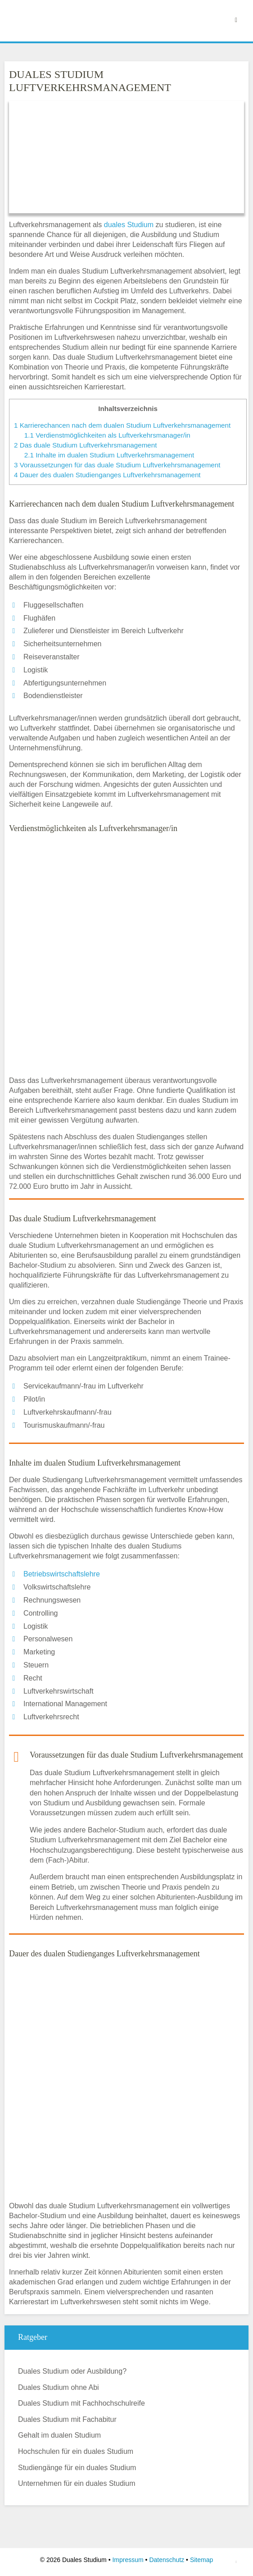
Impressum (127, 2559)
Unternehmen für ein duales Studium (77, 2483)
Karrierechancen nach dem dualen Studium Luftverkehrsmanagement (122, 425)
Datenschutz (166, 2559)
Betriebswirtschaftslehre (61, 1574)
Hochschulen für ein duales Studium (75, 2451)
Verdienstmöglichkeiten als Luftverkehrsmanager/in (107, 435)
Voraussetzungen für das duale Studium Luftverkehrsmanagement (117, 465)
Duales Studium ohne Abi (58, 2387)
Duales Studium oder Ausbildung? (72, 2371)
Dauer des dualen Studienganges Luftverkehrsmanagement (107, 475)
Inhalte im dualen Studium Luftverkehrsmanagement (109, 455)
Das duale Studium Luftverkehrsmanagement (85, 445)
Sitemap (201, 2559)
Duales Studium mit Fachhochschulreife (81, 2403)
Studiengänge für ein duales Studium (77, 2467)
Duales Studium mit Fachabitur (67, 2419)
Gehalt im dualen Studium (59, 2435)
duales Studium (129, 224)
